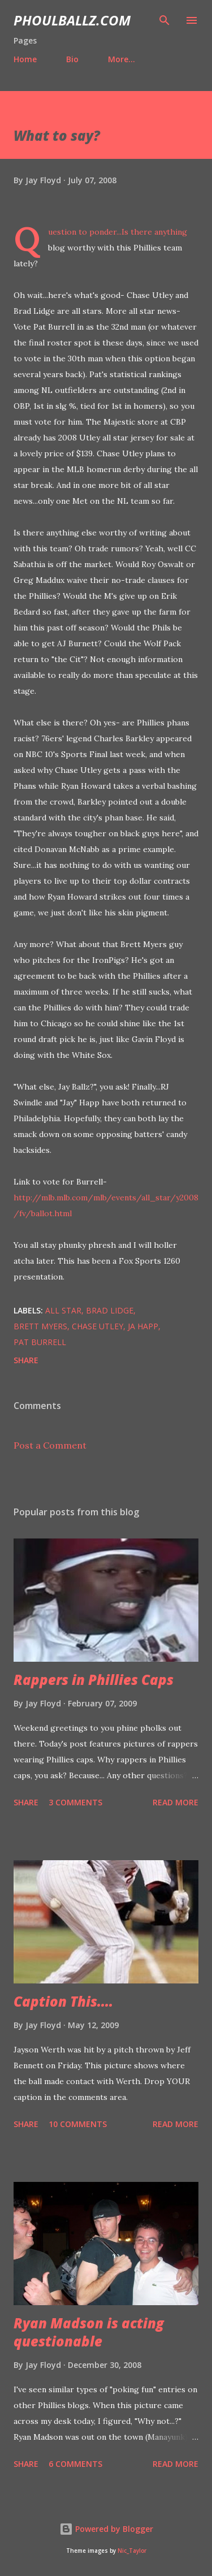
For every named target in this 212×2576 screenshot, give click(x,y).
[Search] (164, 20)
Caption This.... (63, 2001)
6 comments (75, 2463)
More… (121, 59)
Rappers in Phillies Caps (94, 1679)
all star (63, 1310)
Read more (175, 1802)
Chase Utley (97, 1326)
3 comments (75, 1802)
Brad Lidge (109, 1310)
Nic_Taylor (132, 2551)
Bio (72, 59)
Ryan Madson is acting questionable (89, 2332)
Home (25, 59)
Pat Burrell (40, 1342)
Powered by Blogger (106, 2528)
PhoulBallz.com (72, 20)
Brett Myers (40, 1326)
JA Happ (143, 1326)
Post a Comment (50, 1445)
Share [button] (26, 1360)
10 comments (78, 2124)
